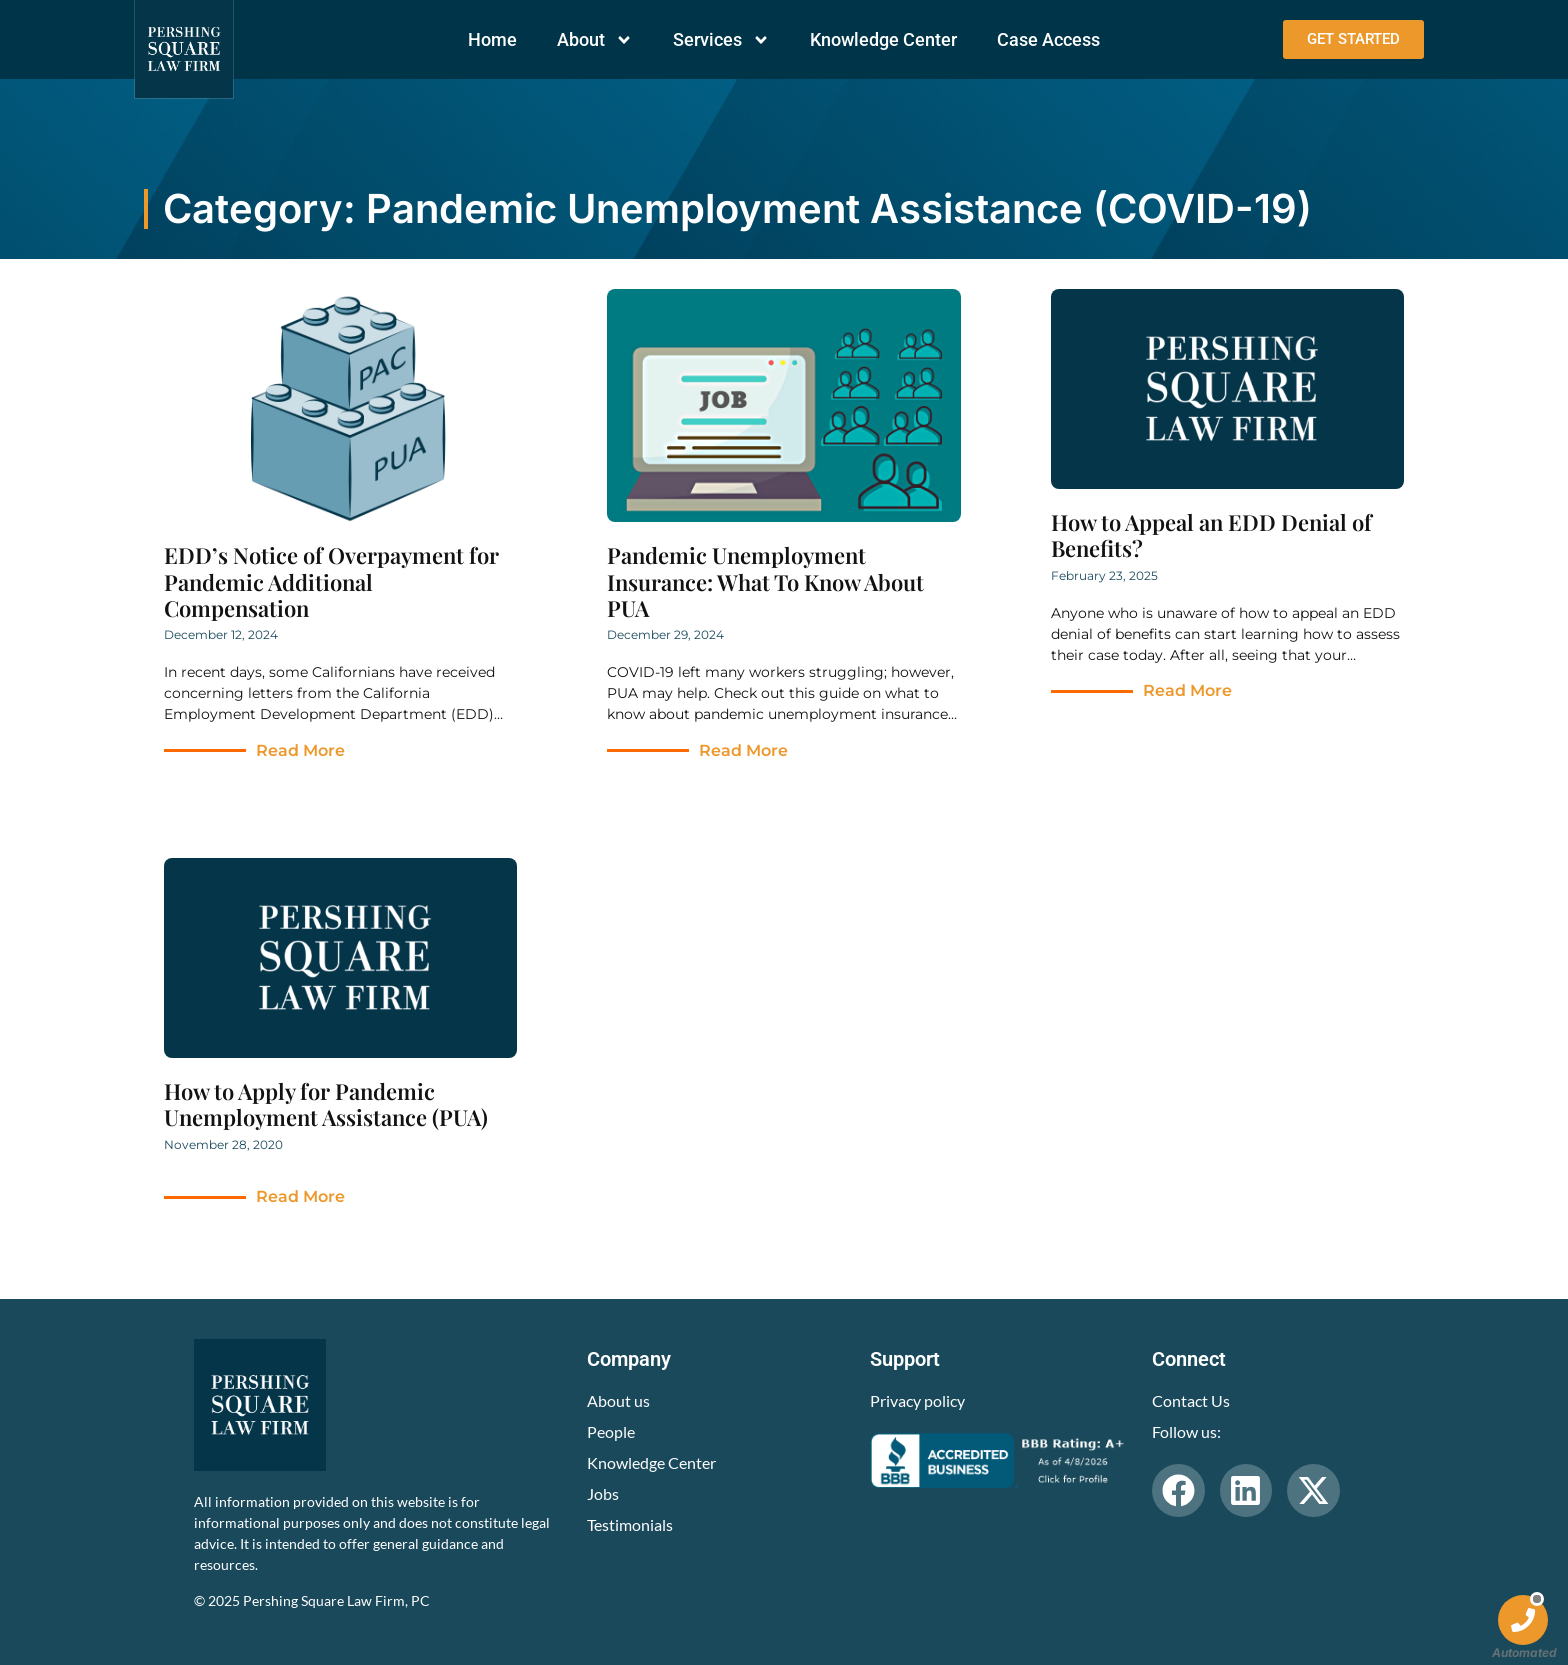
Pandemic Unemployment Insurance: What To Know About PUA (765, 581)
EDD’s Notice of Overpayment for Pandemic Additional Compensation (331, 581)
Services (721, 40)
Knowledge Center (883, 39)
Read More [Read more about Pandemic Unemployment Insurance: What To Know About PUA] (743, 750)
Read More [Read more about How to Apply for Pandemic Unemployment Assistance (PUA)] (300, 1196)
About (595, 40)
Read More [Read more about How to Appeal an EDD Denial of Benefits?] (1187, 690)
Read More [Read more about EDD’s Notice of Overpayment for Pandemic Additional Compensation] (300, 750)
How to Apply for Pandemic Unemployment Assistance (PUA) (326, 1104)
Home (492, 39)
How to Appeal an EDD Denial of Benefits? (1211, 535)
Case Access (1048, 39)
